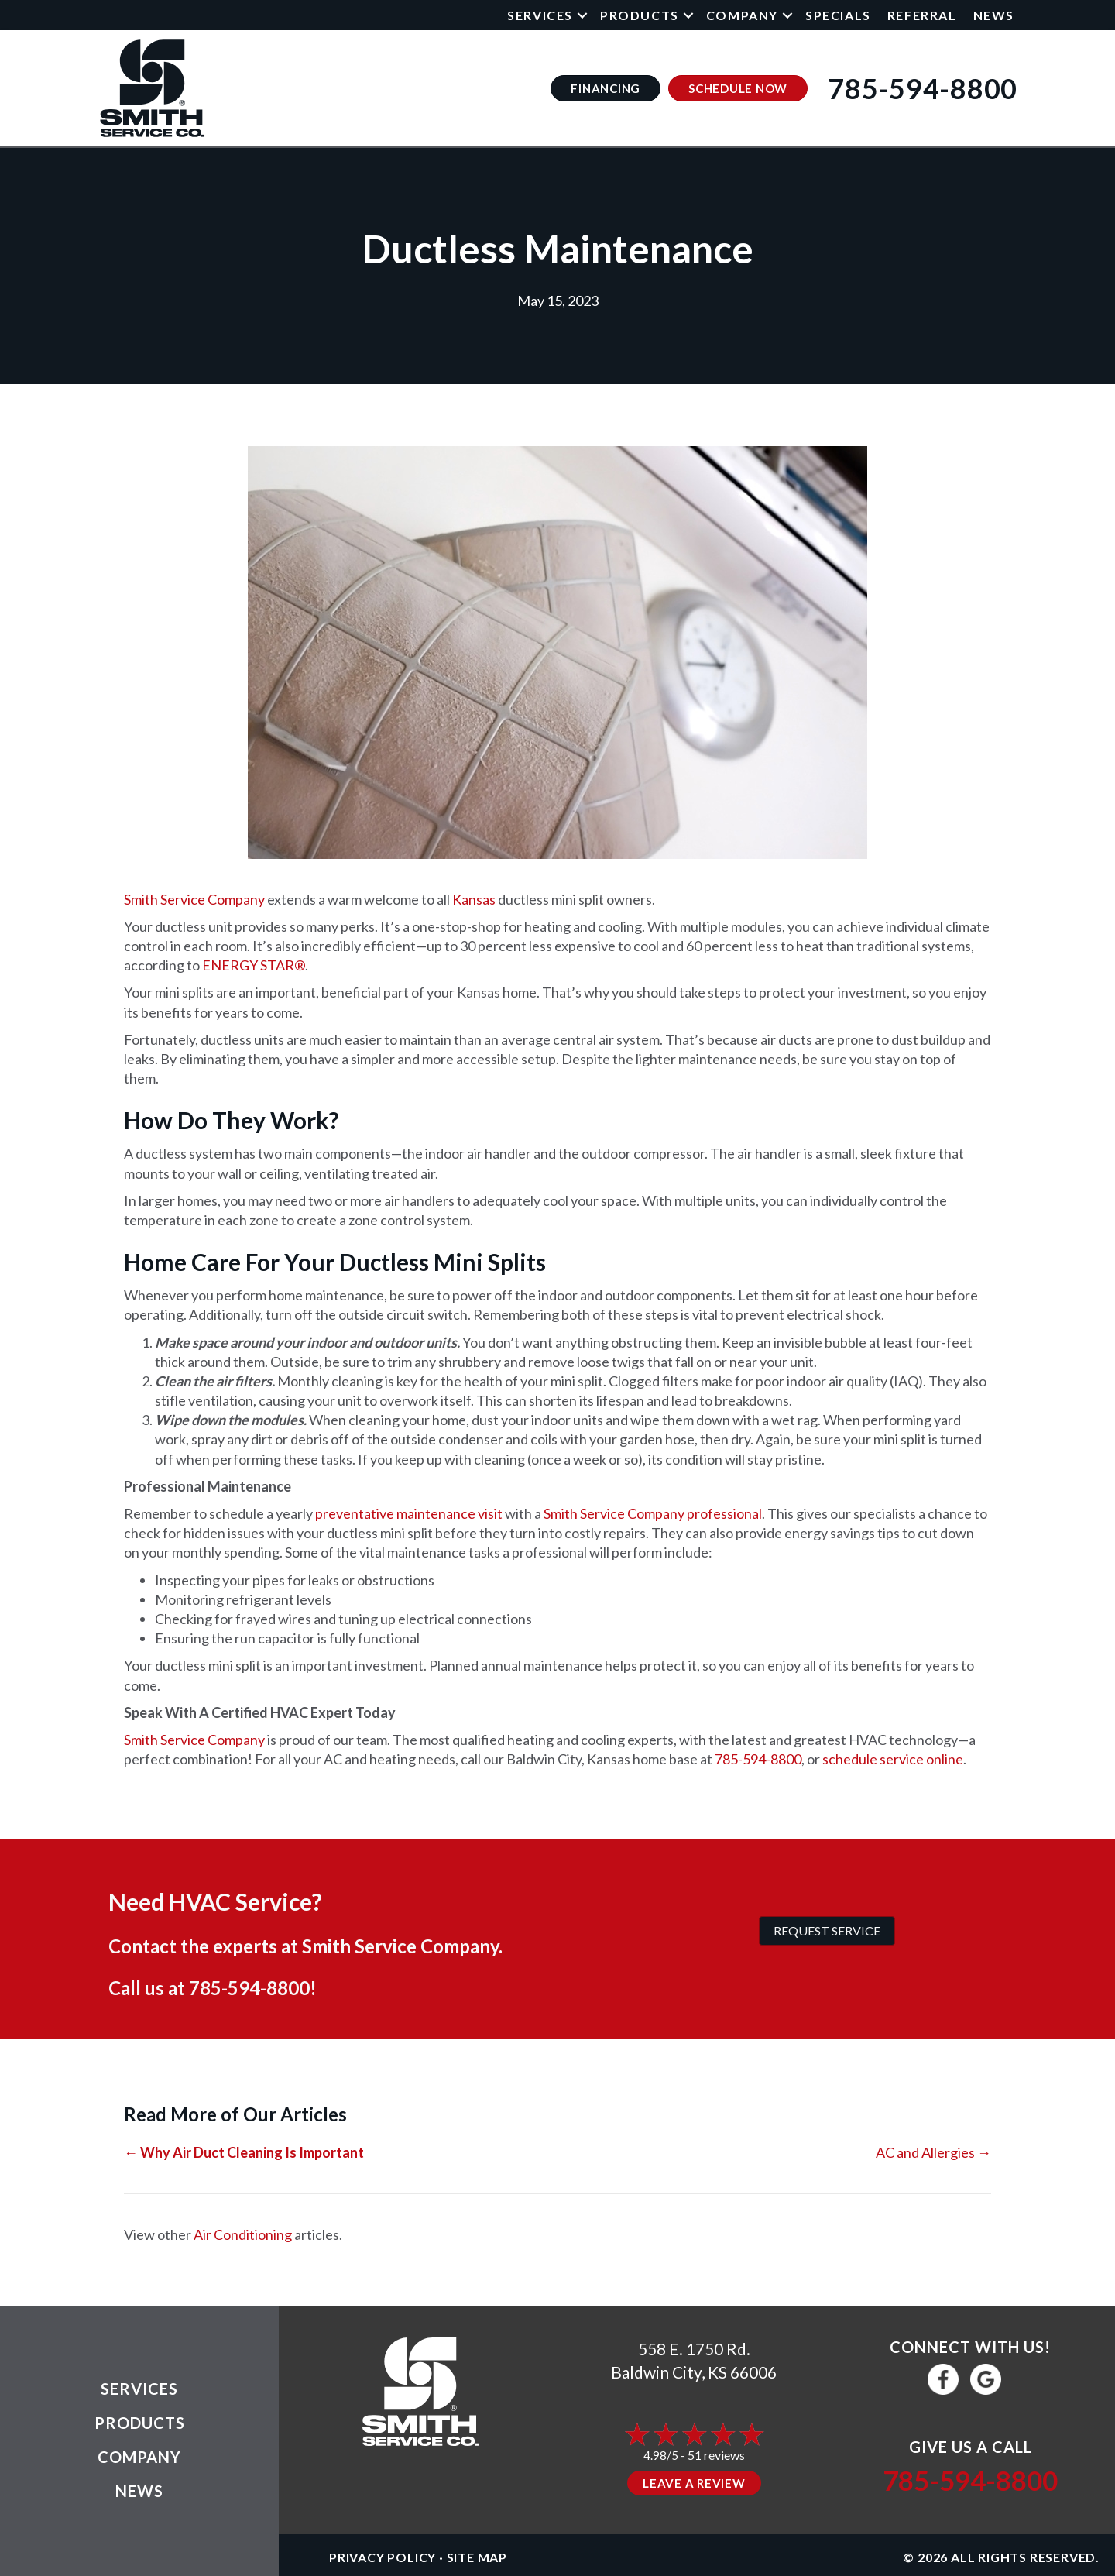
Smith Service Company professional (653, 1513)
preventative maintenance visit (409, 1513)
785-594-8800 (758, 1758)
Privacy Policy (382, 2557)
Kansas (474, 899)
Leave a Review (694, 2483)
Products (639, 15)
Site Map (477, 2557)
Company (742, 15)
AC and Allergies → (933, 2152)
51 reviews (716, 2454)
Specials (838, 15)
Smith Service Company (194, 899)
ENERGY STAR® (253, 965)
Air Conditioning (243, 2234)
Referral (922, 15)
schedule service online (892, 1758)
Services (540, 15)
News (993, 15)
